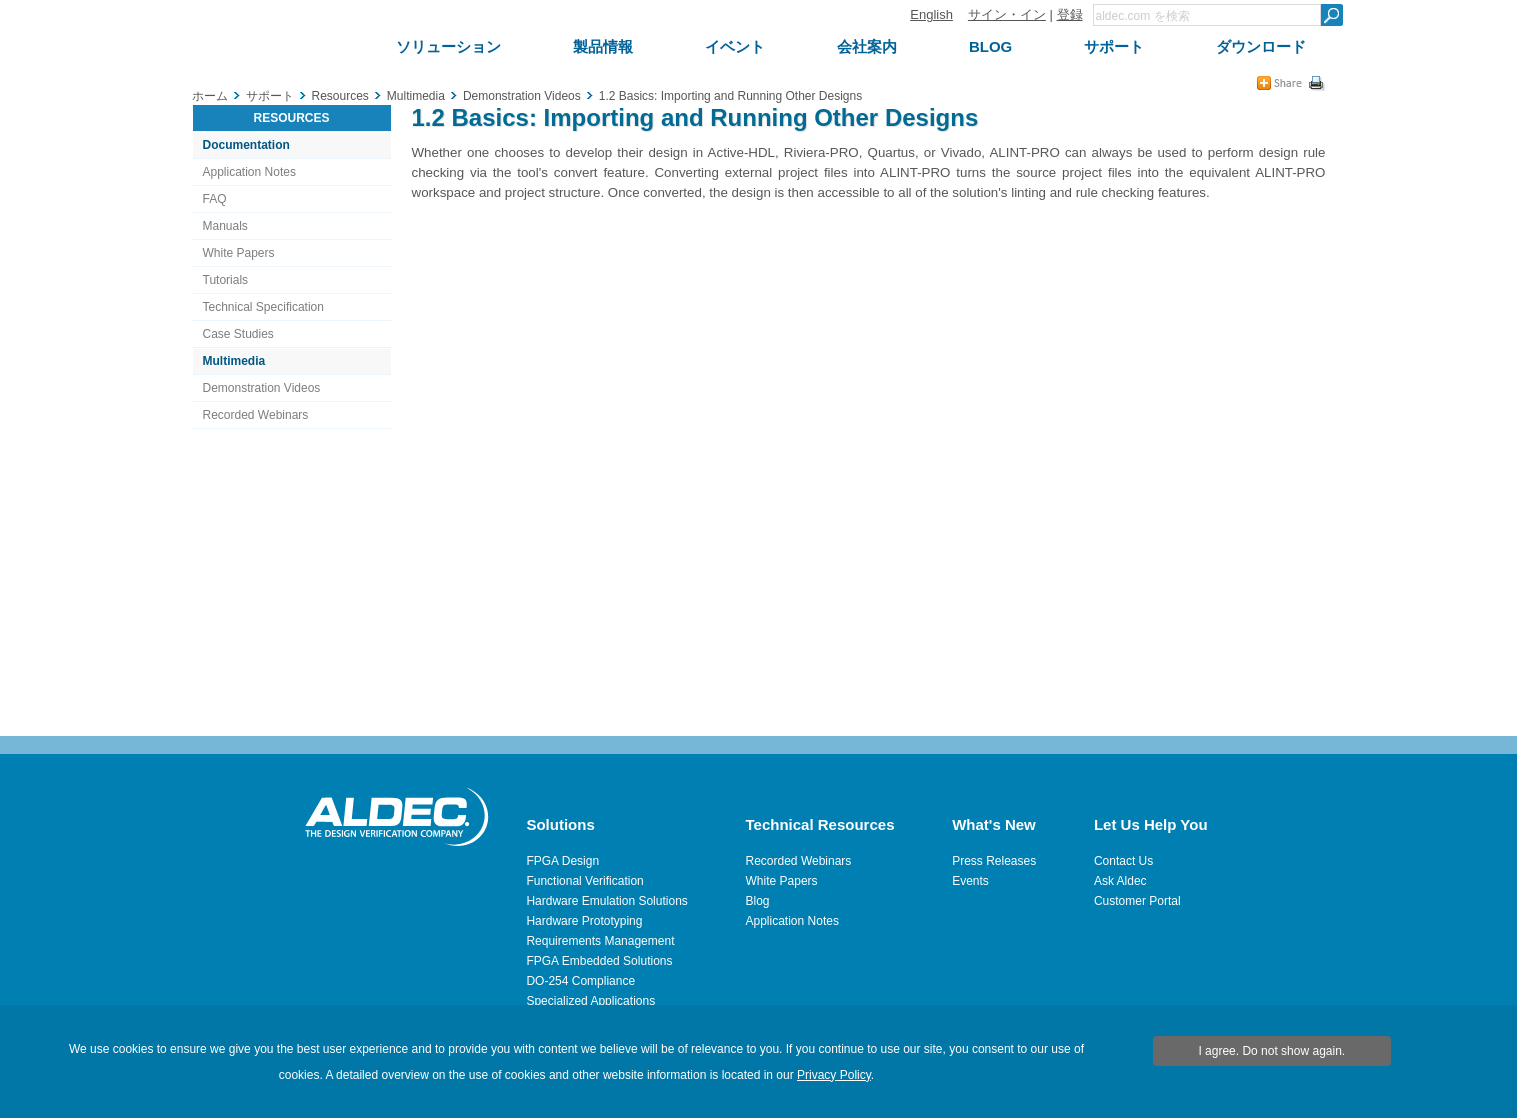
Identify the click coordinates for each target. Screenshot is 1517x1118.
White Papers (239, 253)
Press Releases (994, 861)
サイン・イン (1007, 14)
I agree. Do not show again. (1271, 1051)
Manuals (225, 226)
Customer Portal (1137, 901)
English (931, 14)
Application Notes (249, 172)
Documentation (246, 145)
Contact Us (1123, 861)
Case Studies (238, 334)
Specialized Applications (590, 1001)
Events (970, 881)
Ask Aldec (1120, 881)
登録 (1070, 14)
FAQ (215, 199)
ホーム (210, 96)
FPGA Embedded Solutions (599, 961)
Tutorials (226, 280)
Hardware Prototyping (584, 921)
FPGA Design (562, 861)
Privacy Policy (834, 1075)
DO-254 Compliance (580, 981)
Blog (758, 901)
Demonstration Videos (262, 388)
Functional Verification (584, 881)
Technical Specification (263, 307)
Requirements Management (600, 941)
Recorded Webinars (256, 415)
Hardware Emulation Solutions (606, 901)
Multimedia (234, 361)
